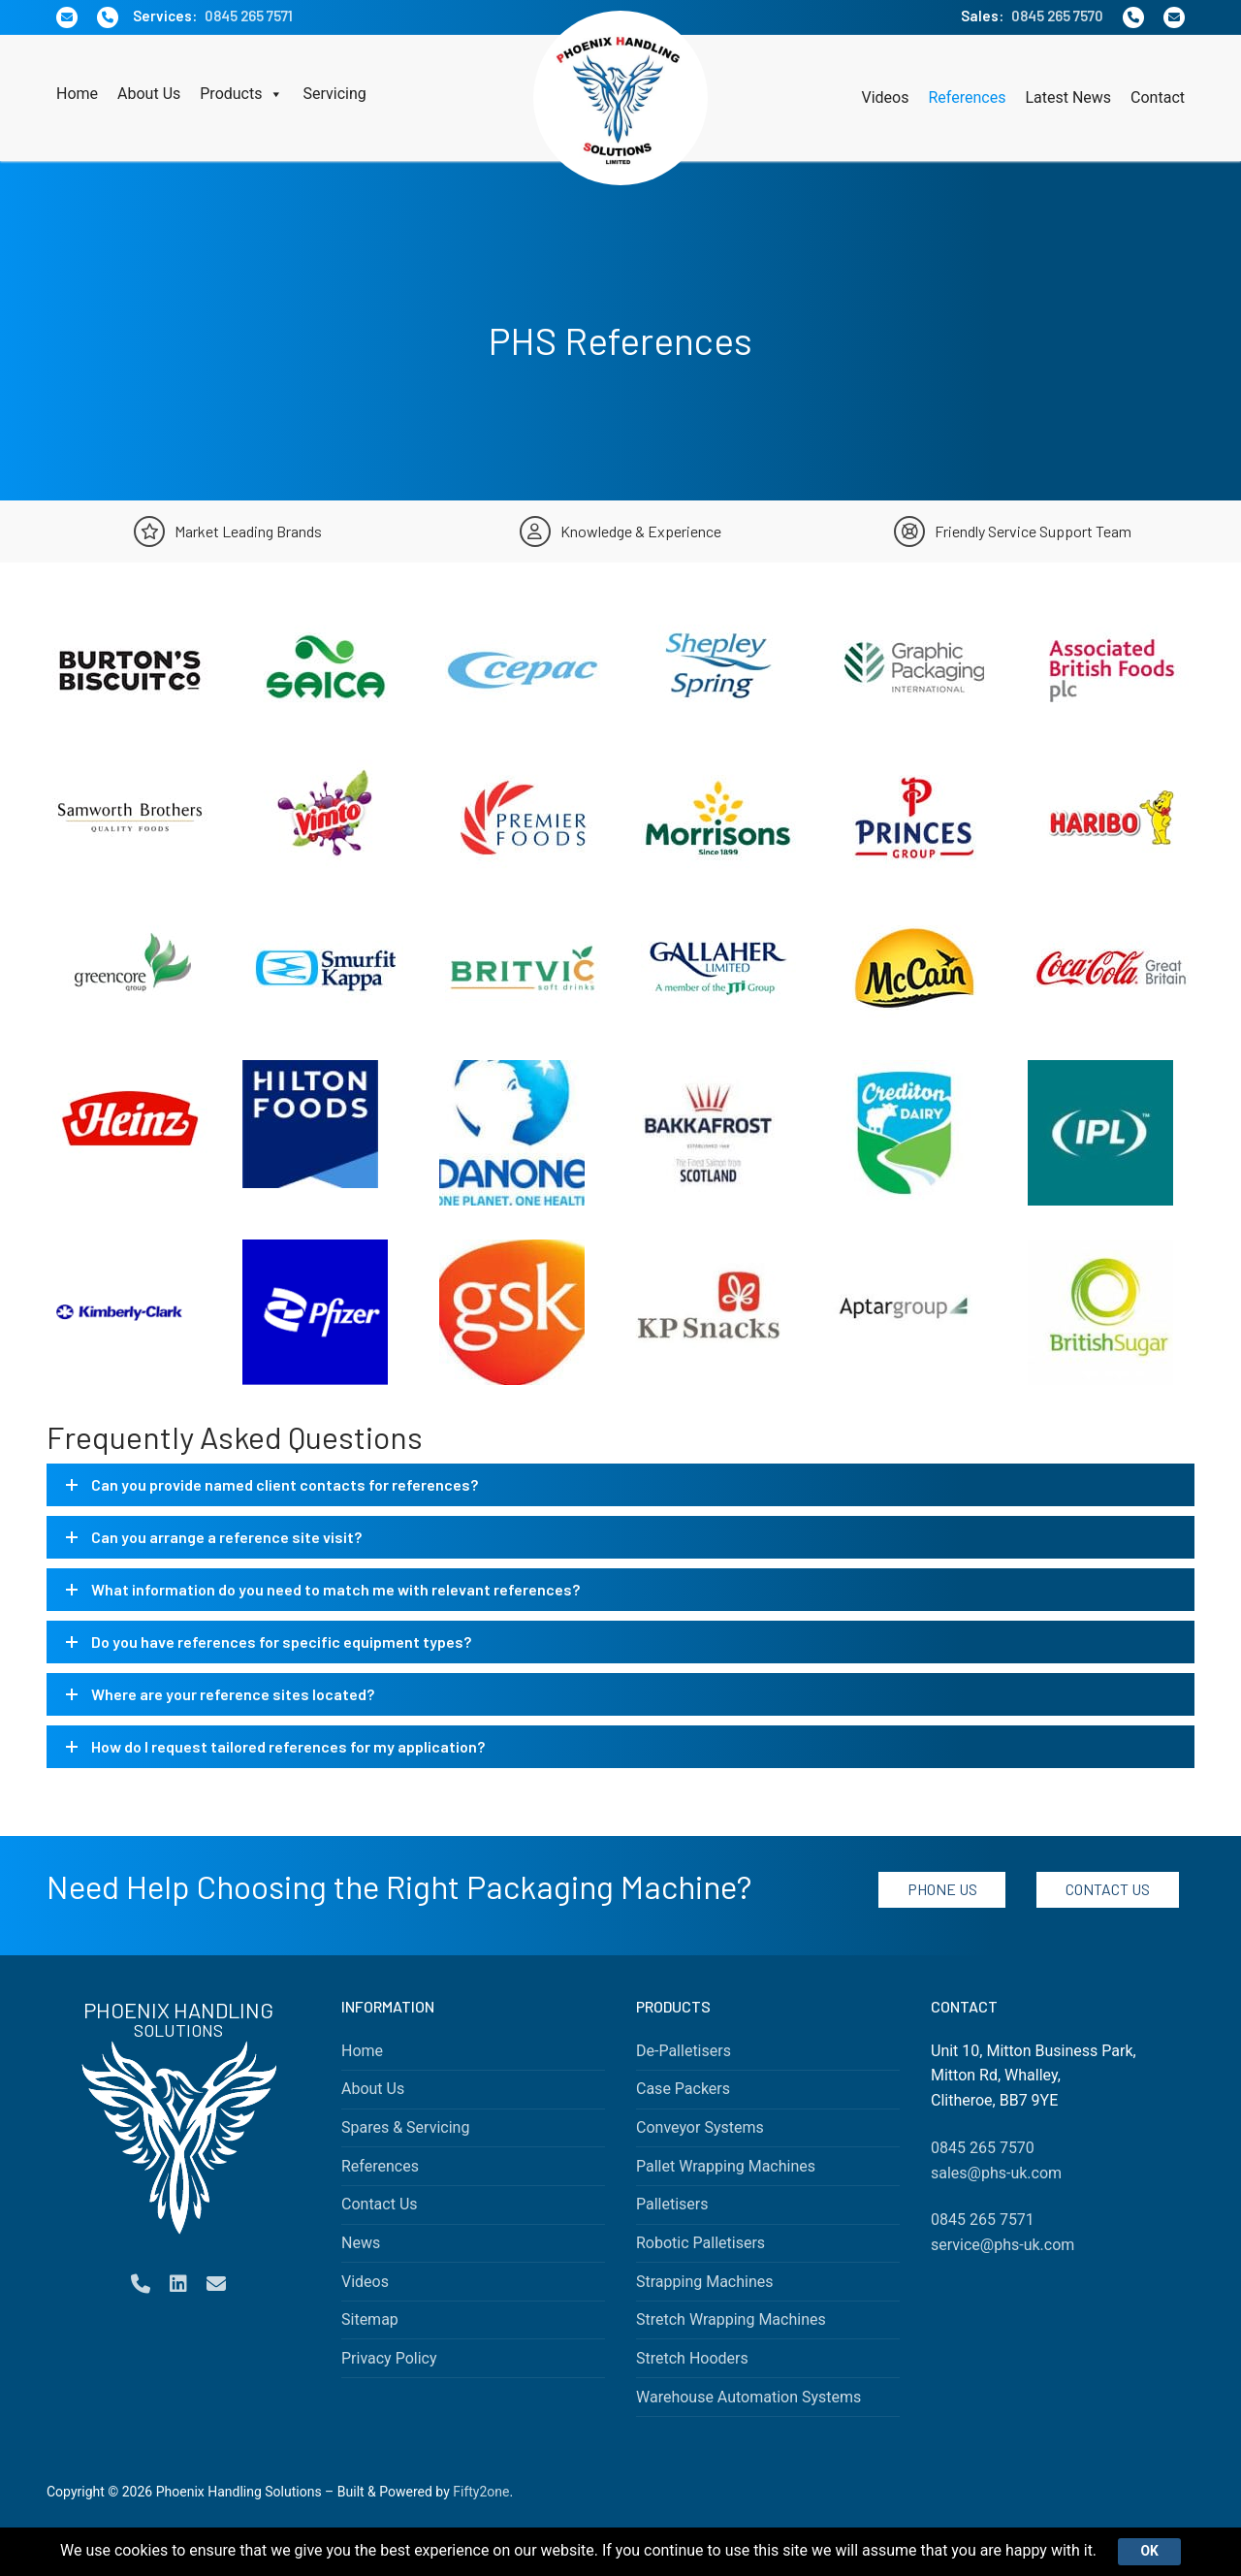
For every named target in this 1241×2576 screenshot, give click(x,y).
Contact (1157, 97)
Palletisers (672, 2204)
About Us (148, 93)
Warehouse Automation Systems (748, 2397)
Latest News (1068, 97)
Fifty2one (481, 2491)
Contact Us (1108, 1889)
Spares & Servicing (405, 2127)
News (360, 2243)
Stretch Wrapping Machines (731, 2319)
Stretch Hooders (692, 2358)
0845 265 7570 (1057, 15)
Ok (1151, 2551)
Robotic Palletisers (700, 2243)
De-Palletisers (683, 2051)
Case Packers (683, 2088)
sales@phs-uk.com (996, 2173)
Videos (885, 97)
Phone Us (942, 1889)
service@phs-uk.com (1002, 2245)
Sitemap (369, 2319)
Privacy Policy (389, 2358)
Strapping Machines (705, 2281)
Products (241, 94)
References (966, 97)
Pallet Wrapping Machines (725, 2166)
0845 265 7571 (249, 15)
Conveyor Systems (700, 2127)
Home (77, 93)
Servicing (334, 93)
